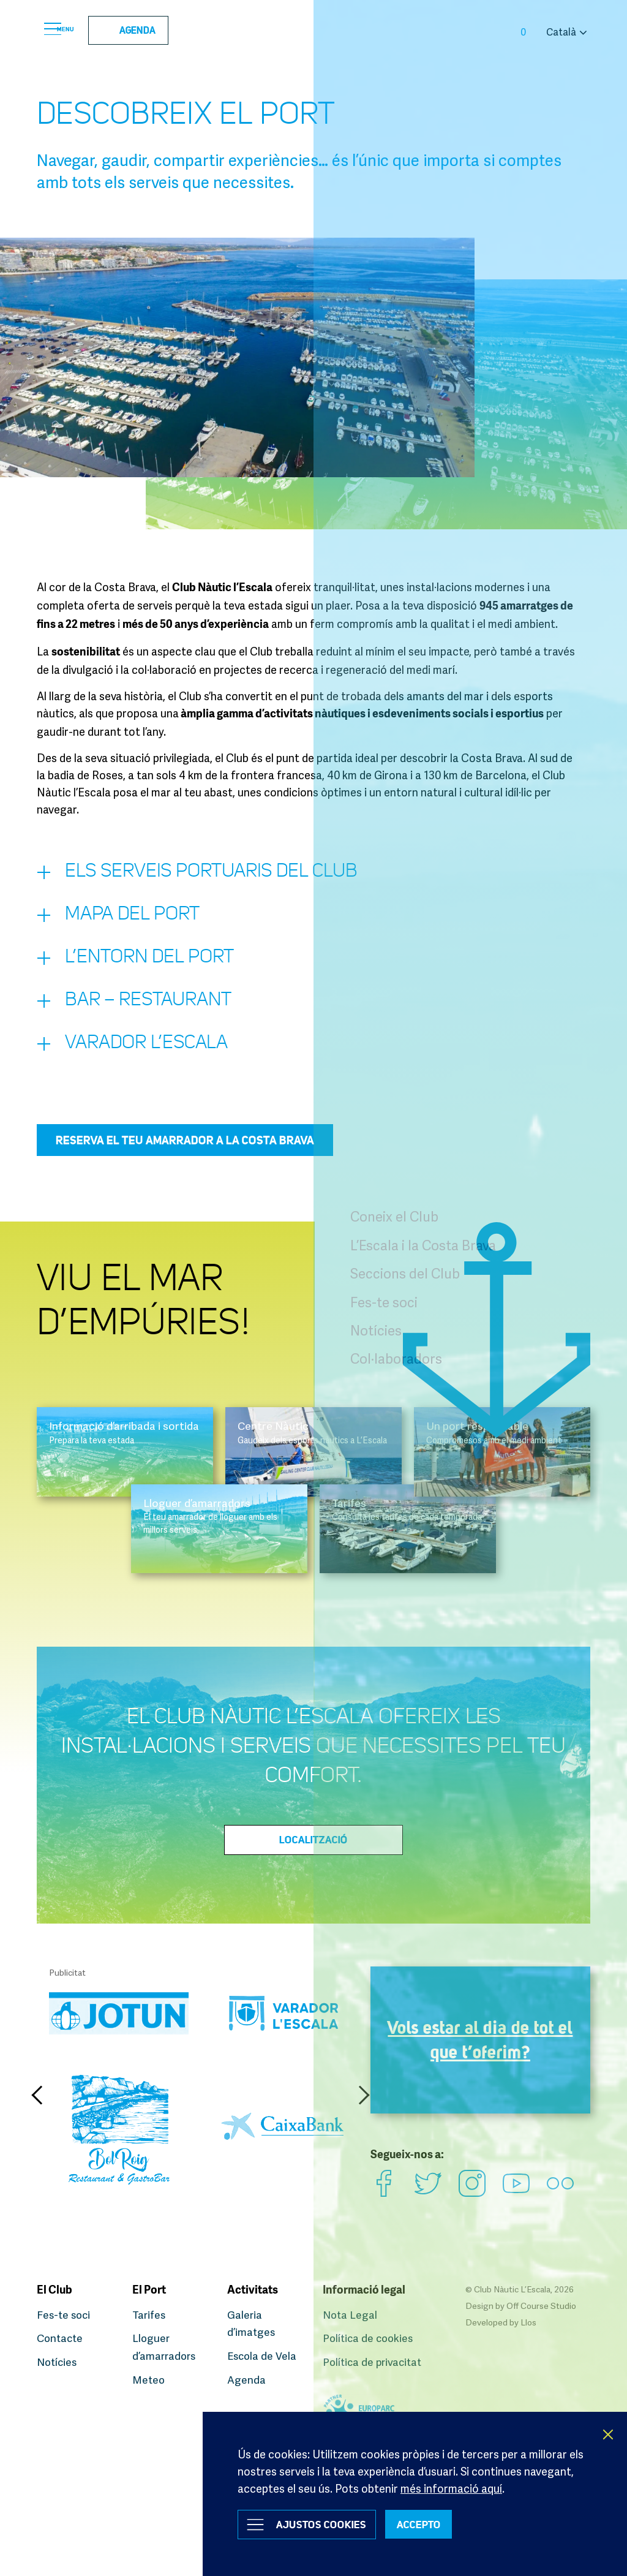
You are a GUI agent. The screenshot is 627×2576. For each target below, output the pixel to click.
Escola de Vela (263, 2356)
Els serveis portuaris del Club (219, 876)
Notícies (58, 2362)
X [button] (608, 2429)
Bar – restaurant (148, 1020)
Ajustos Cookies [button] (330, 2523)
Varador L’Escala (145, 1067)
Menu (70, 31)
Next (361, 2120)
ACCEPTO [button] (442, 2523)
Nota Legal (351, 2315)
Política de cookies (370, 2339)
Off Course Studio (541, 2307)
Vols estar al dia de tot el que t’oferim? (480, 2069)
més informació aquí (451, 2483)
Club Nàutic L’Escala (313, 31)
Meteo (149, 2379)
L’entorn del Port (149, 972)
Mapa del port (130, 924)
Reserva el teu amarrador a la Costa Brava (185, 1166)
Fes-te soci (65, 2315)
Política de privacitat (374, 2362)
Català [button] (561, 32)
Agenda (151, 30)
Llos (528, 2323)
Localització (313, 1865)
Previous (39, 2120)
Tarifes (150, 2315)
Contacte (61, 2339)
